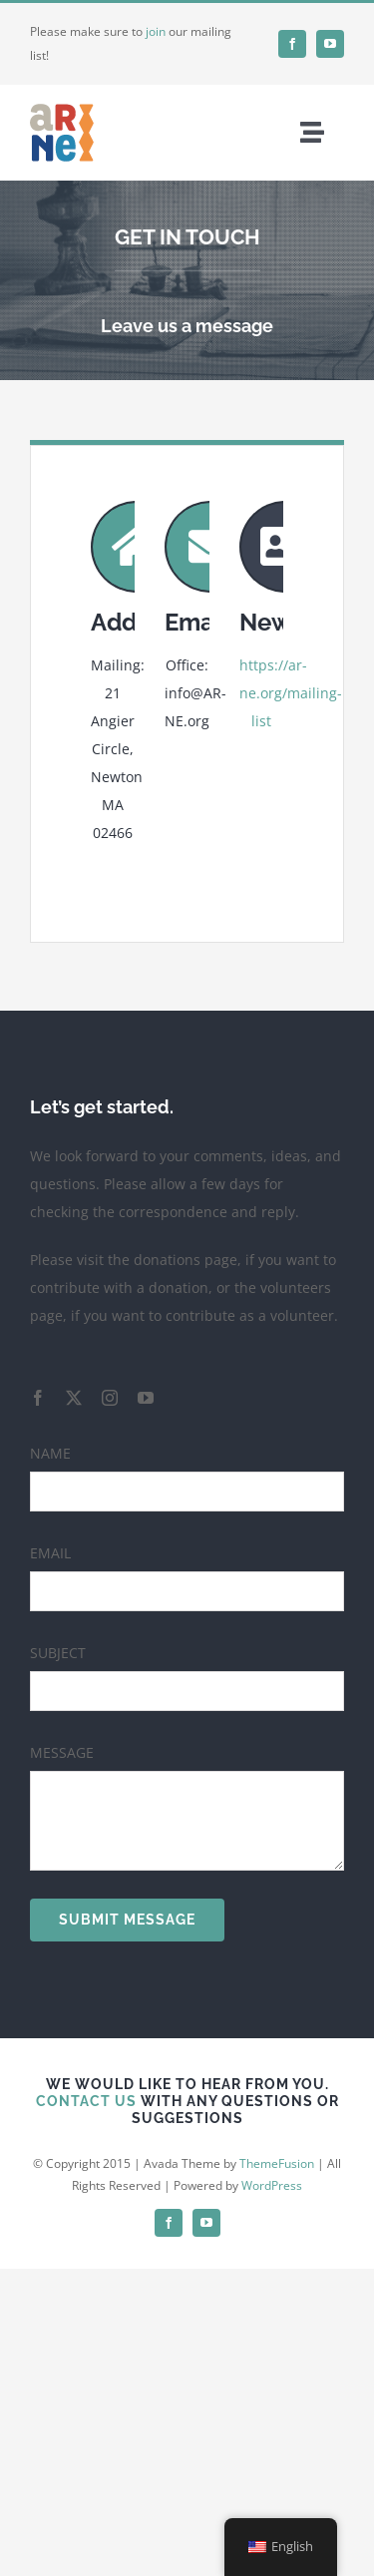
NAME (50, 1453)
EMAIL (50, 1552)
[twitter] (74, 1398)
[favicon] (62, 107)
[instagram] (110, 1398)
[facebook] (292, 44)
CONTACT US (86, 2101)
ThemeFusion (276, 2163)
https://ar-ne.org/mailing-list (290, 692)
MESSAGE (62, 1752)
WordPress (271, 2185)
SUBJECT (58, 1652)
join (156, 31)
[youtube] (330, 44)
